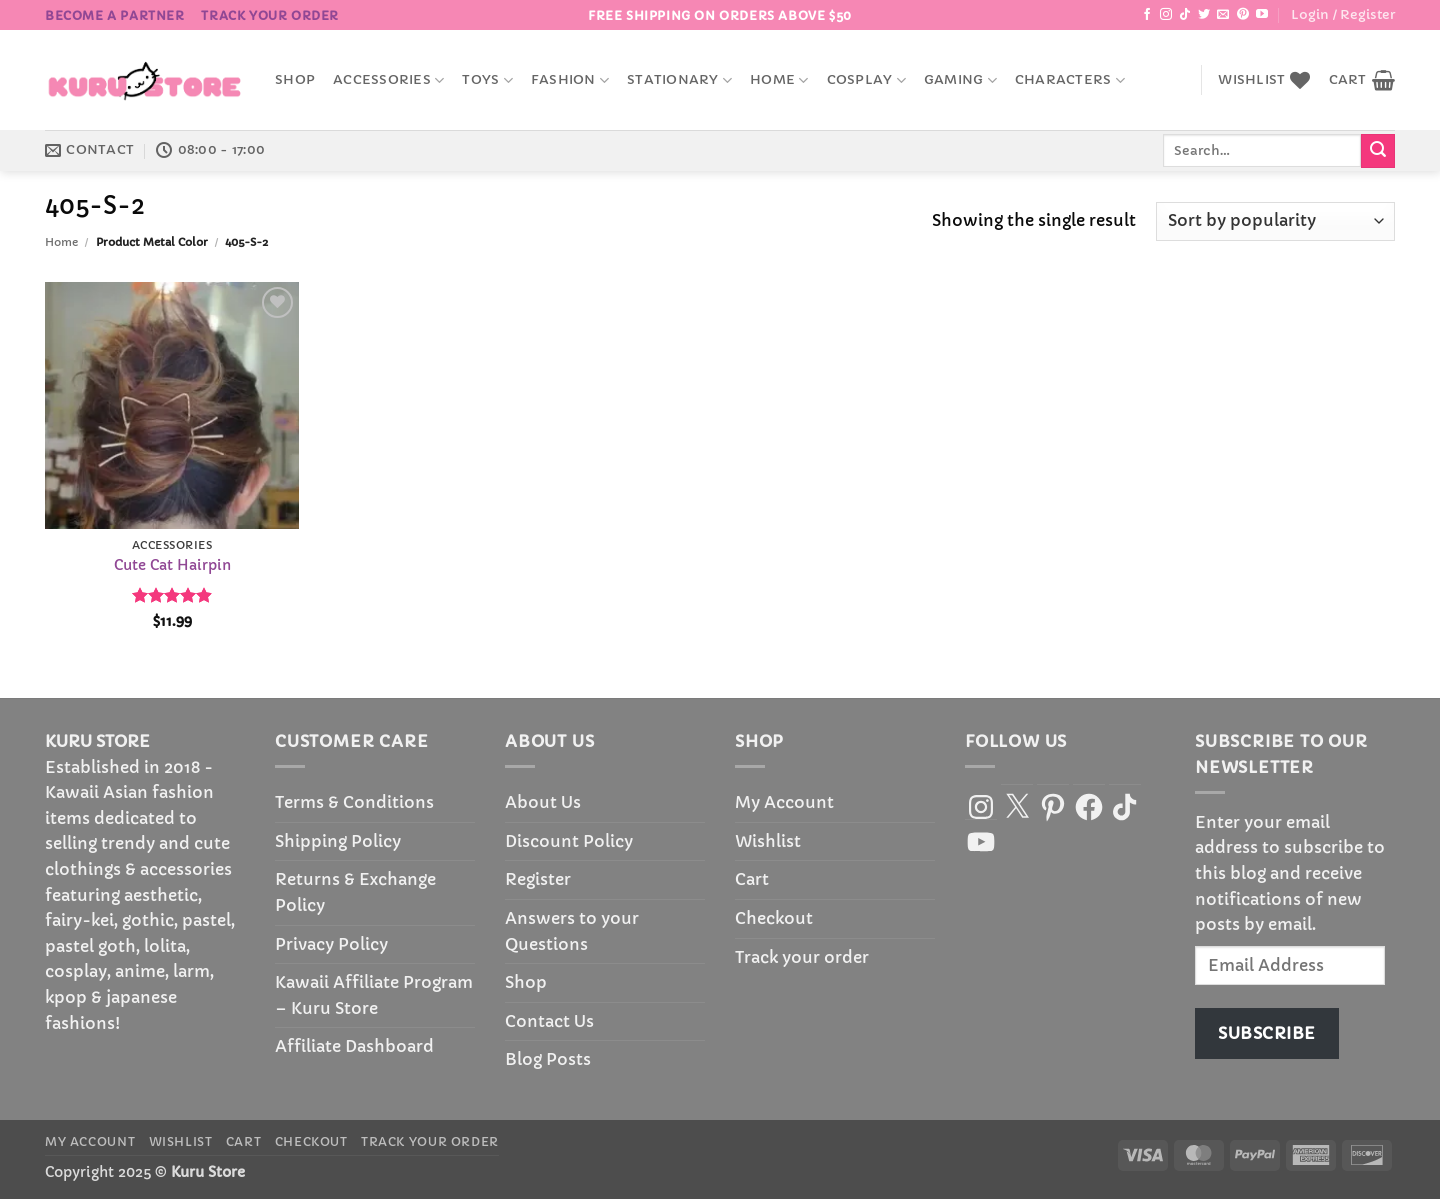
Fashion (570, 80)
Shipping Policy (338, 841)
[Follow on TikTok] (1185, 15)
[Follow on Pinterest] (1243, 15)
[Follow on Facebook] (1147, 15)
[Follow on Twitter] (1204, 15)
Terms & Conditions (354, 802)
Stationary (679, 80)
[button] (1343, 15)
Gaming (960, 80)
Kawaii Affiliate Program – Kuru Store (374, 995)
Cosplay (866, 80)
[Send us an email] (1223, 15)
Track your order (270, 15)
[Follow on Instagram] (1166, 15)
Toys (487, 80)
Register (538, 879)
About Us (543, 802)
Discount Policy (569, 841)
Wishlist (768, 841)
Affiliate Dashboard (354, 1046)
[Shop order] (1275, 221)
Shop (295, 80)
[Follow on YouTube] (1262, 15)
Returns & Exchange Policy (355, 892)
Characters (1070, 80)
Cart (752, 879)
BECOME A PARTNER (115, 15)
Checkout (774, 918)
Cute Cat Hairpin (172, 565)
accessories (388, 80)
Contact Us (549, 1021)
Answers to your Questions (572, 931)
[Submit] (1378, 151)
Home (779, 80)
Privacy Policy (331, 944)
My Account (784, 802)
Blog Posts (548, 1059)
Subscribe (1266, 1033)
